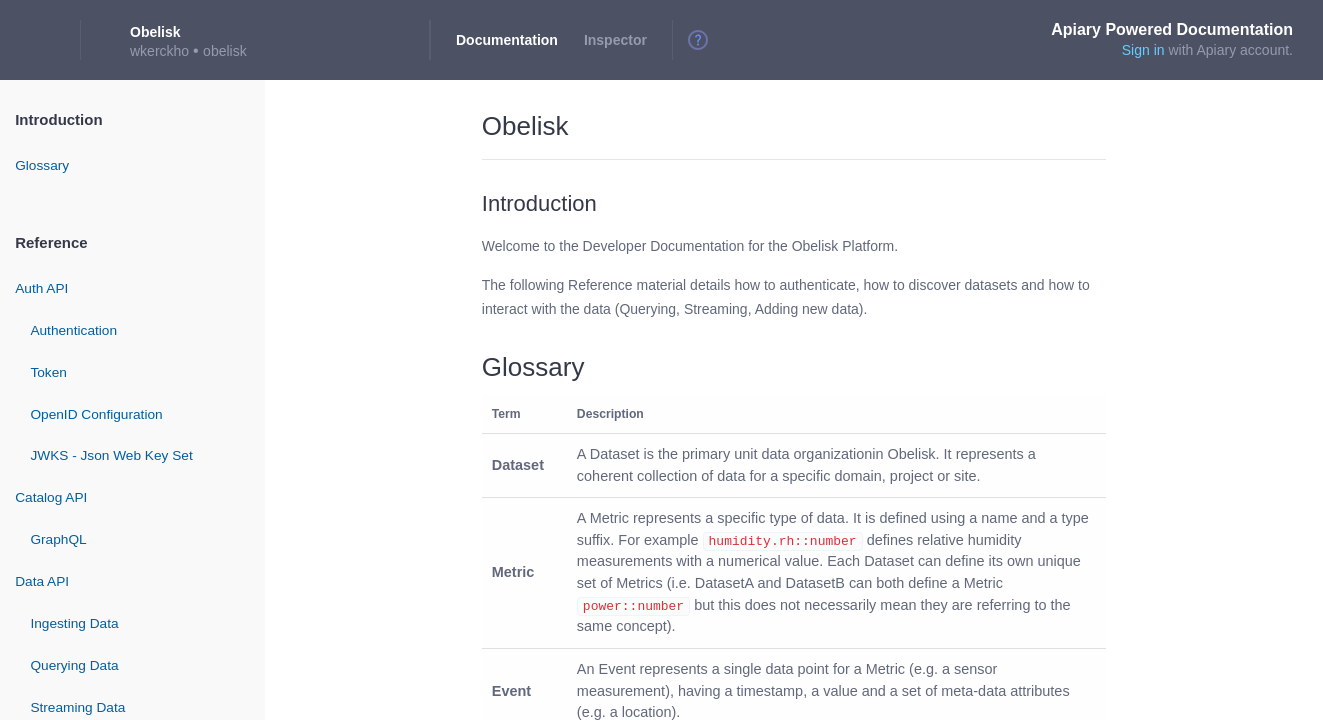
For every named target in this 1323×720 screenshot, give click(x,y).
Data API (42, 581)
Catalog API (51, 497)
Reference (51, 242)
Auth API (41, 288)
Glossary (42, 165)
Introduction (58, 119)
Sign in (1143, 50)
